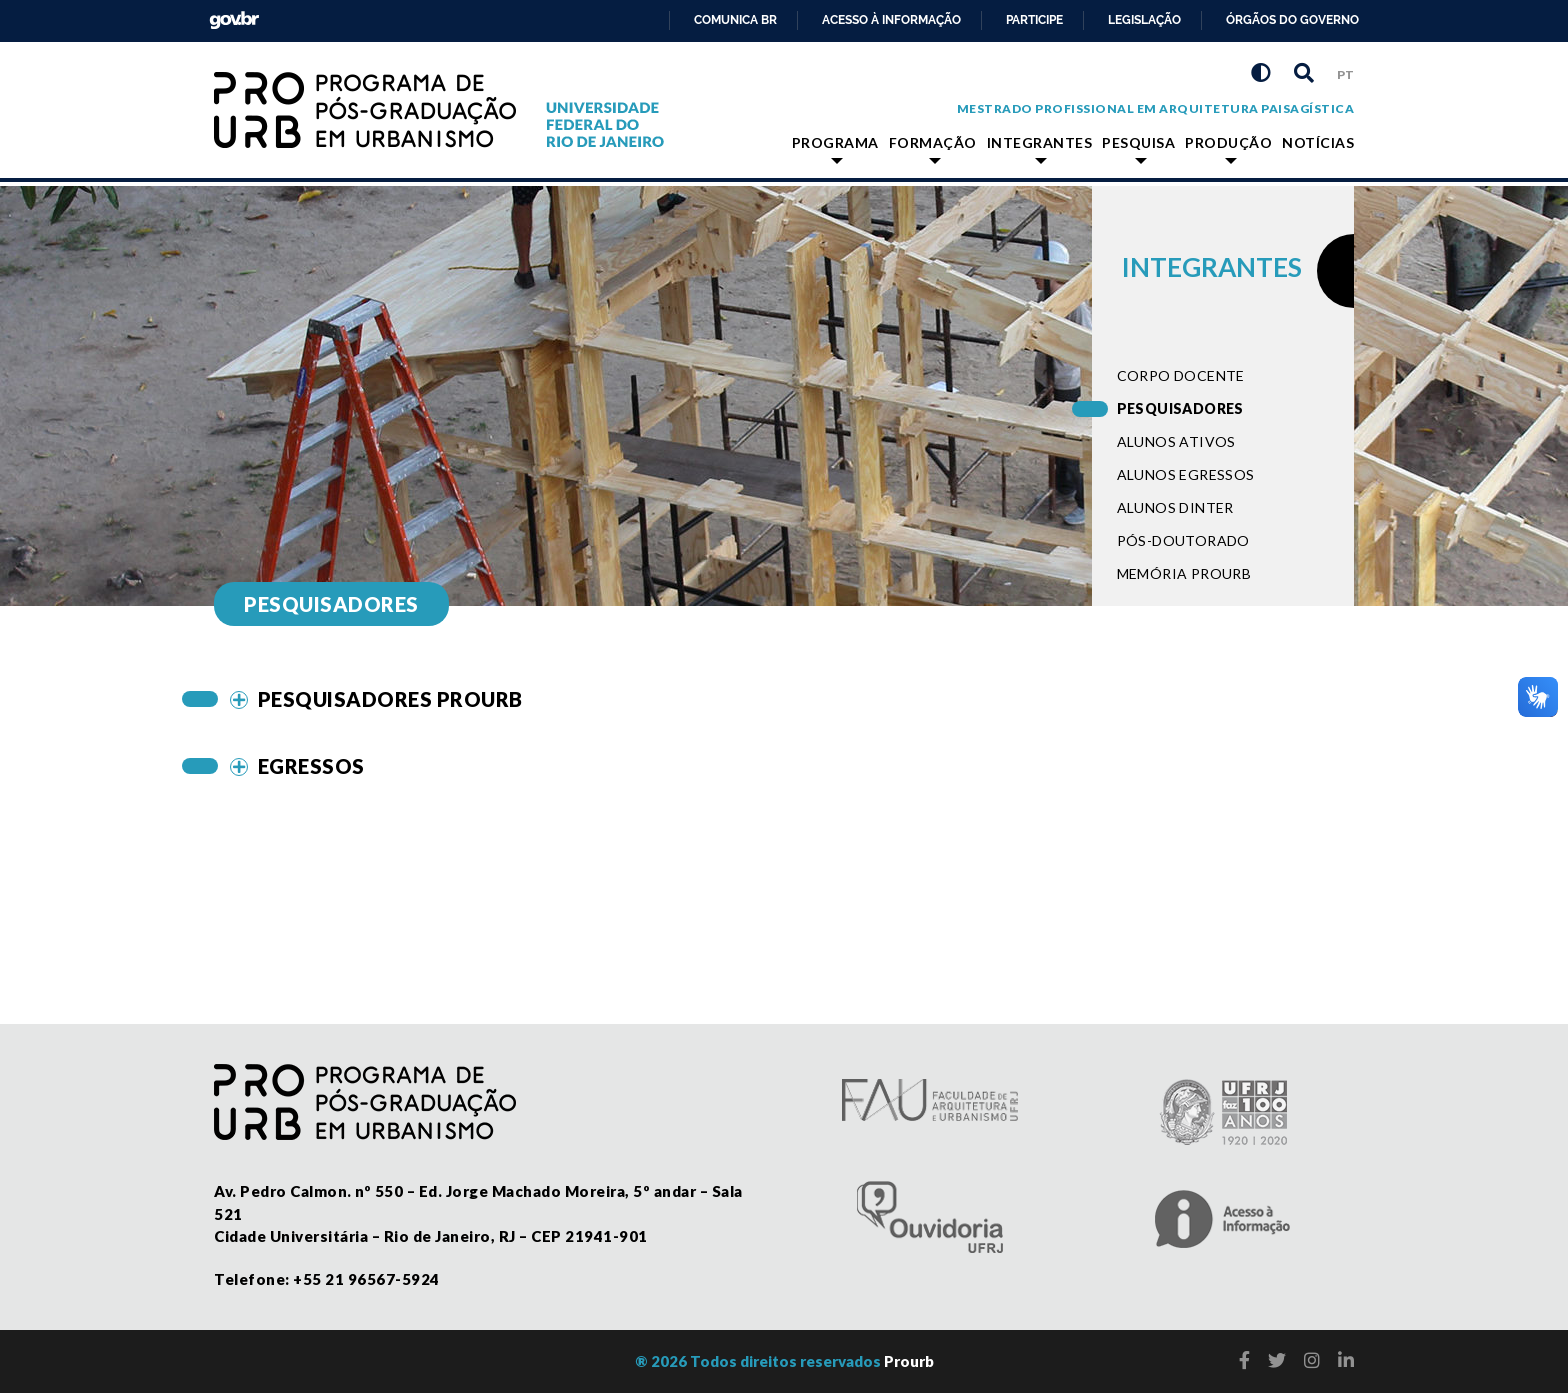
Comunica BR (735, 20)
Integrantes (1040, 149)
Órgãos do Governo (1292, 20)
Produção (1228, 149)
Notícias (1318, 142)
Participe (1034, 20)
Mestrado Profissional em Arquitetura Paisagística (1156, 108)
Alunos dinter (1175, 507)
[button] (638, 699)
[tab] (638, 699)
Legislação (1144, 20)
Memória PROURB (1184, 573)
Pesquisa (1138, 149)
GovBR (230, 14)
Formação (933, 149)
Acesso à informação (891, 20)
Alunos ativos (1176, 441)
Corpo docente (1181, 375)
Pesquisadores (1180, 408)
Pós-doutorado (1183, 540)
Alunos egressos (1186, 474)
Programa (835, 149)
